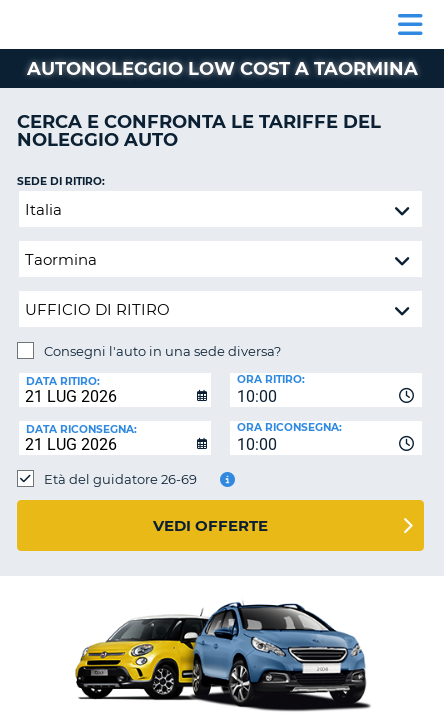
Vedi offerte (210, 525)
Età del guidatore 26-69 (120, 479)
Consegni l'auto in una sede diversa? (162, 351)
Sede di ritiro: (61, 181)
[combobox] (326, 390)
